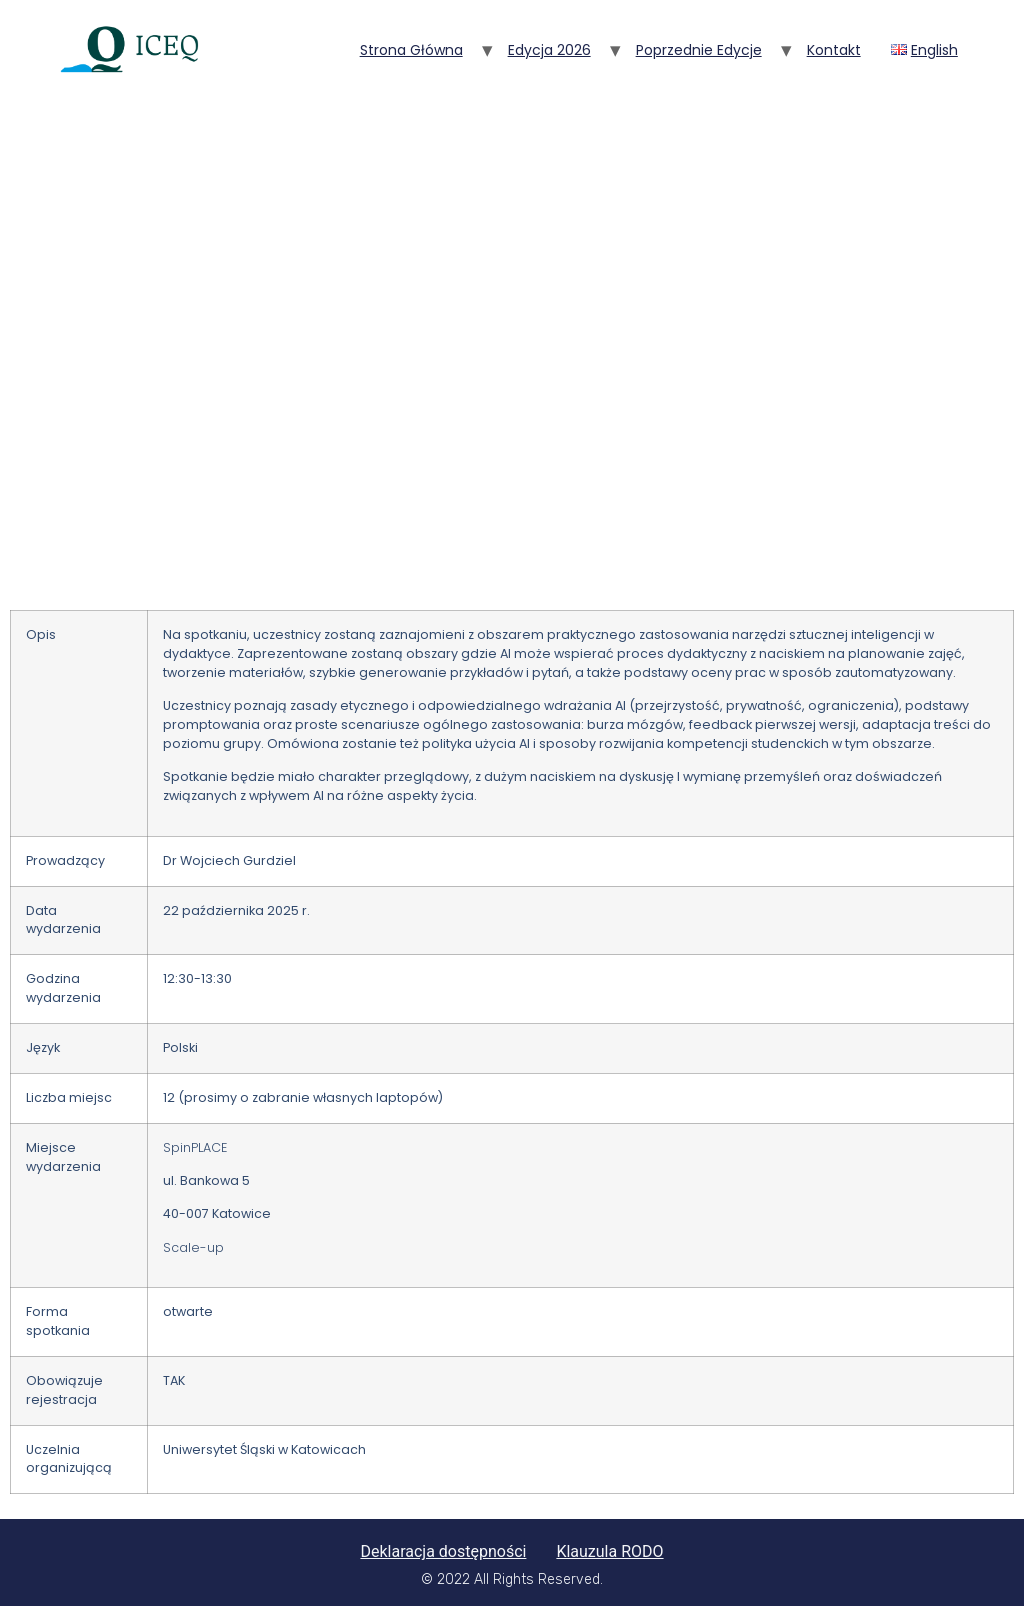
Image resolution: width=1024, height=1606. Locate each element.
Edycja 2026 (549, 50)
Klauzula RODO (609, 1551)
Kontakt (834, 50)
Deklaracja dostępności (443, 1551)
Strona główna (411, 50)
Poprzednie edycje (699, 50)
